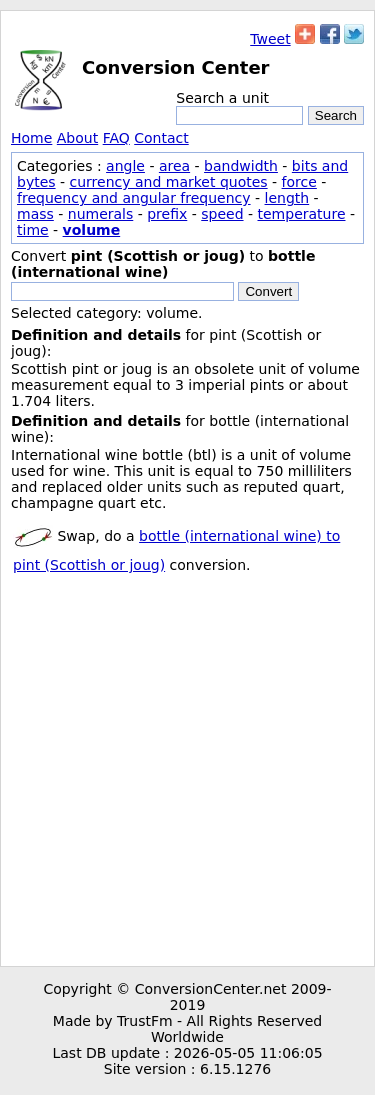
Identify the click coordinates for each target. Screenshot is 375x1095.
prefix (167, 214)
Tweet (270, 39)
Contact (161, 138)
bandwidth (241, 166)
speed (222, 214)
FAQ (116, 138)
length (287, 198)
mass (35, 214)
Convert (268, 291)
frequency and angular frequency (134, 198)
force (299, 182)
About (77, 138)
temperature (302, 214)
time (33, 230)
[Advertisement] (187, 768)
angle (125, 166)
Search (336, 115)
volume (92, 230)
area (174, 166)
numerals (101, 214)
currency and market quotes (169, 182)
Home (31, 138)
